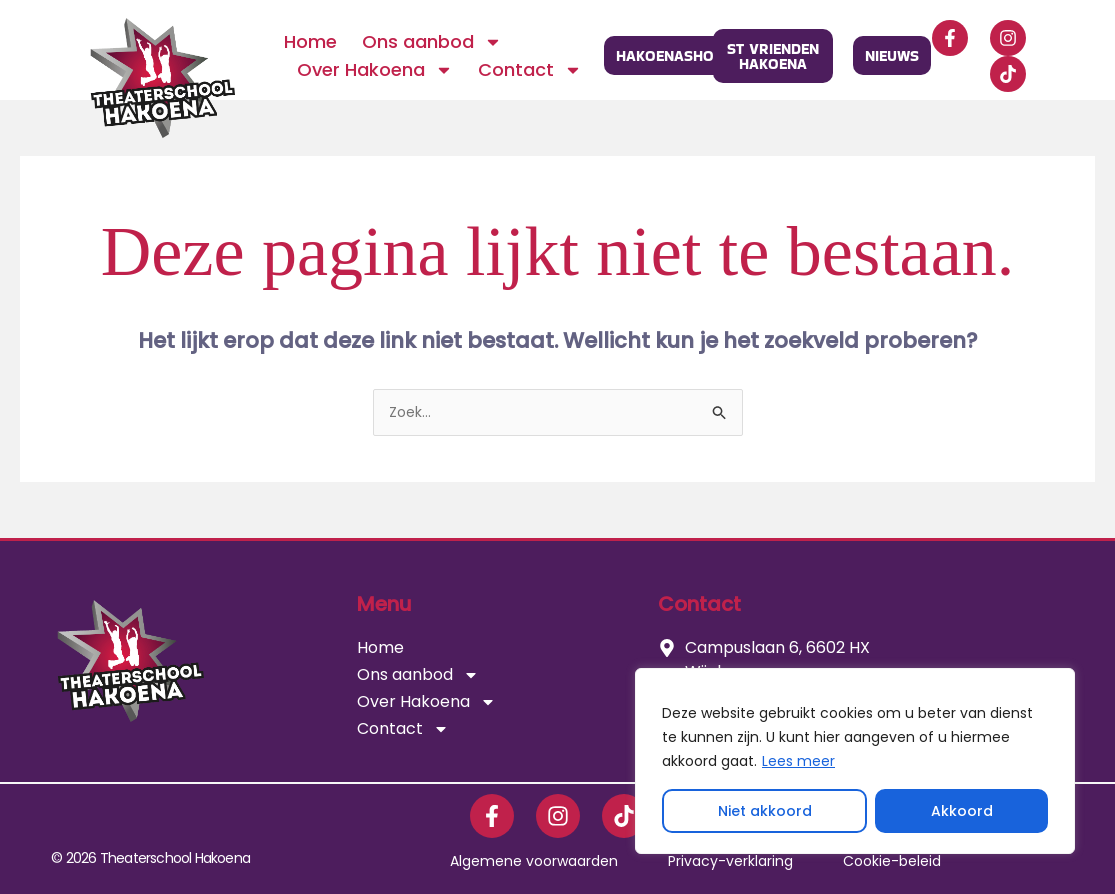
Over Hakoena (375, 70)
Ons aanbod (432, 42)
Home (310, 41)
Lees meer (798, 761)
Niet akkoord (765, 811)
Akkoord (962, 811)
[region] (855, 761)
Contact (530, 70)
